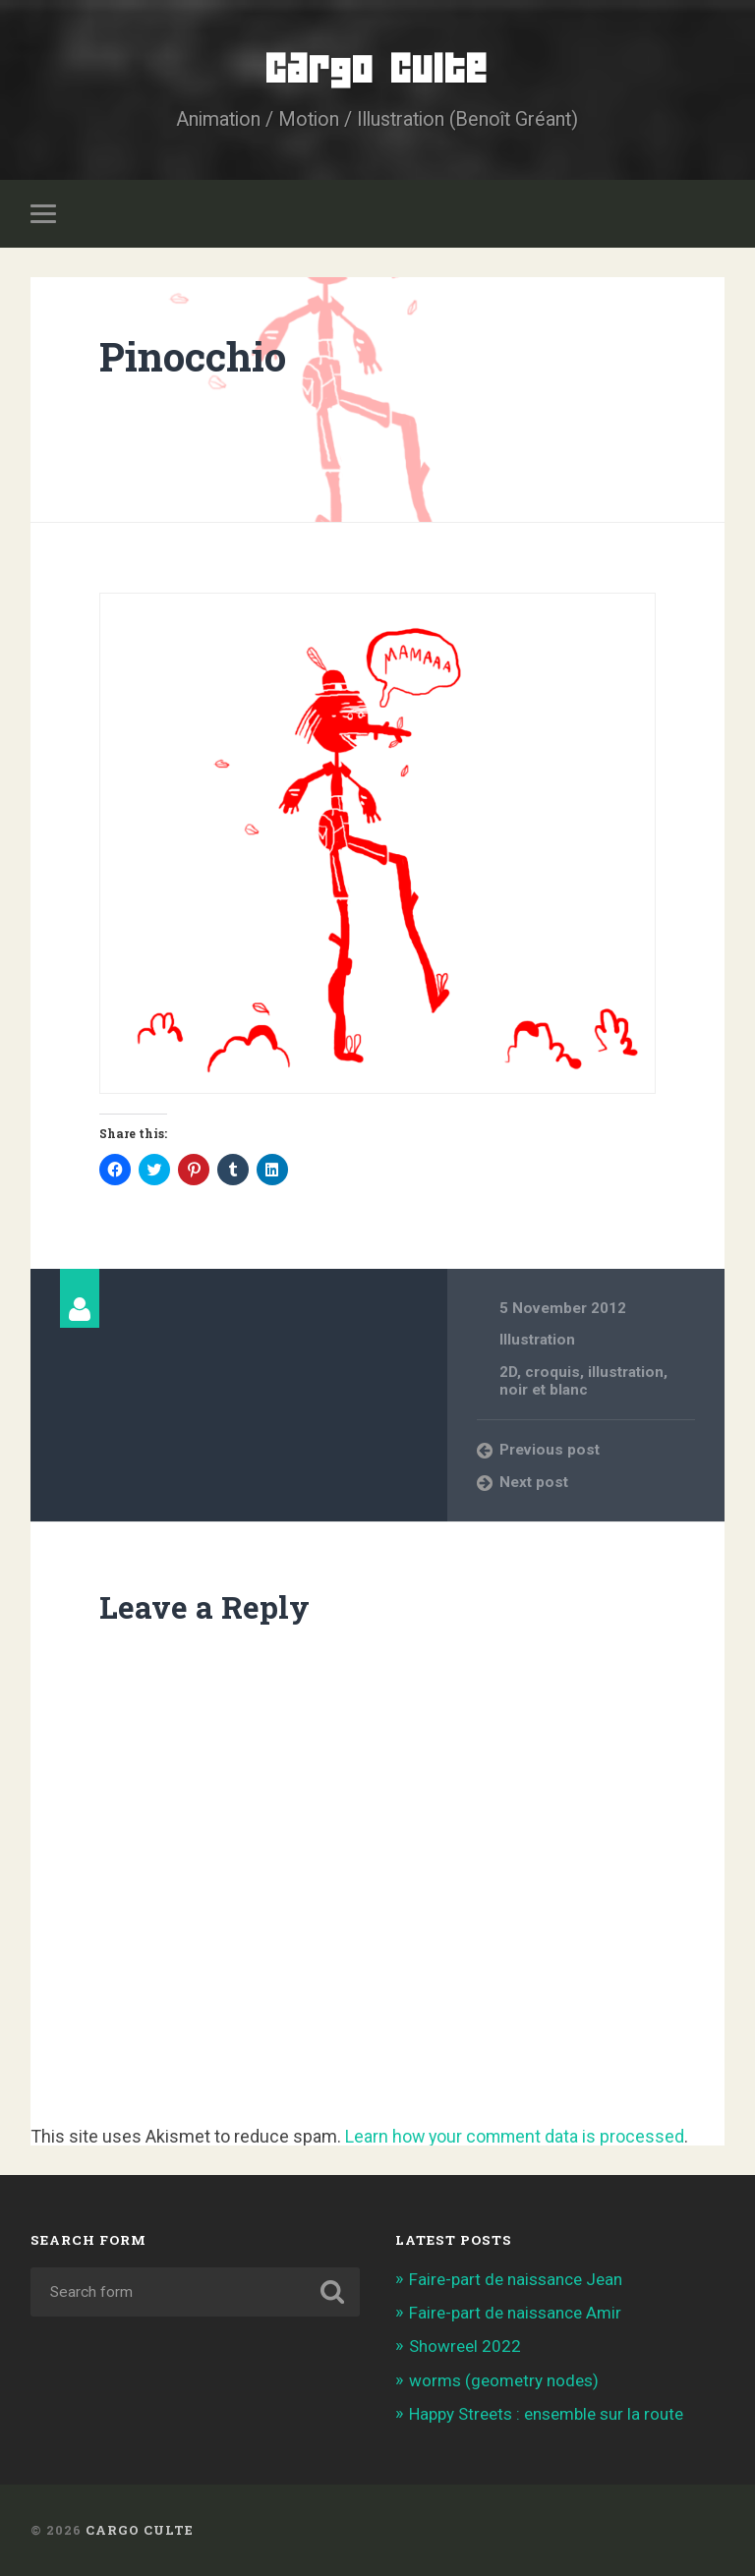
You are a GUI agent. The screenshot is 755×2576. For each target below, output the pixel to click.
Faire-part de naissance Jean (515, 2279)
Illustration (537, 1339)
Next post (533, 1481)
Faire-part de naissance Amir (515, 2312)
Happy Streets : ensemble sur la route (547, 2414)
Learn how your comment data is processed (516, 2135)
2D (508, 1371)
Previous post (549, 1450)
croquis (552, 1371)
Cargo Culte (377, 68)
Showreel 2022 (465, 2346)
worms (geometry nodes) (504, 2379)
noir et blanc (543, 1390)
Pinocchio (192, 356)
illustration (626, 1371)
